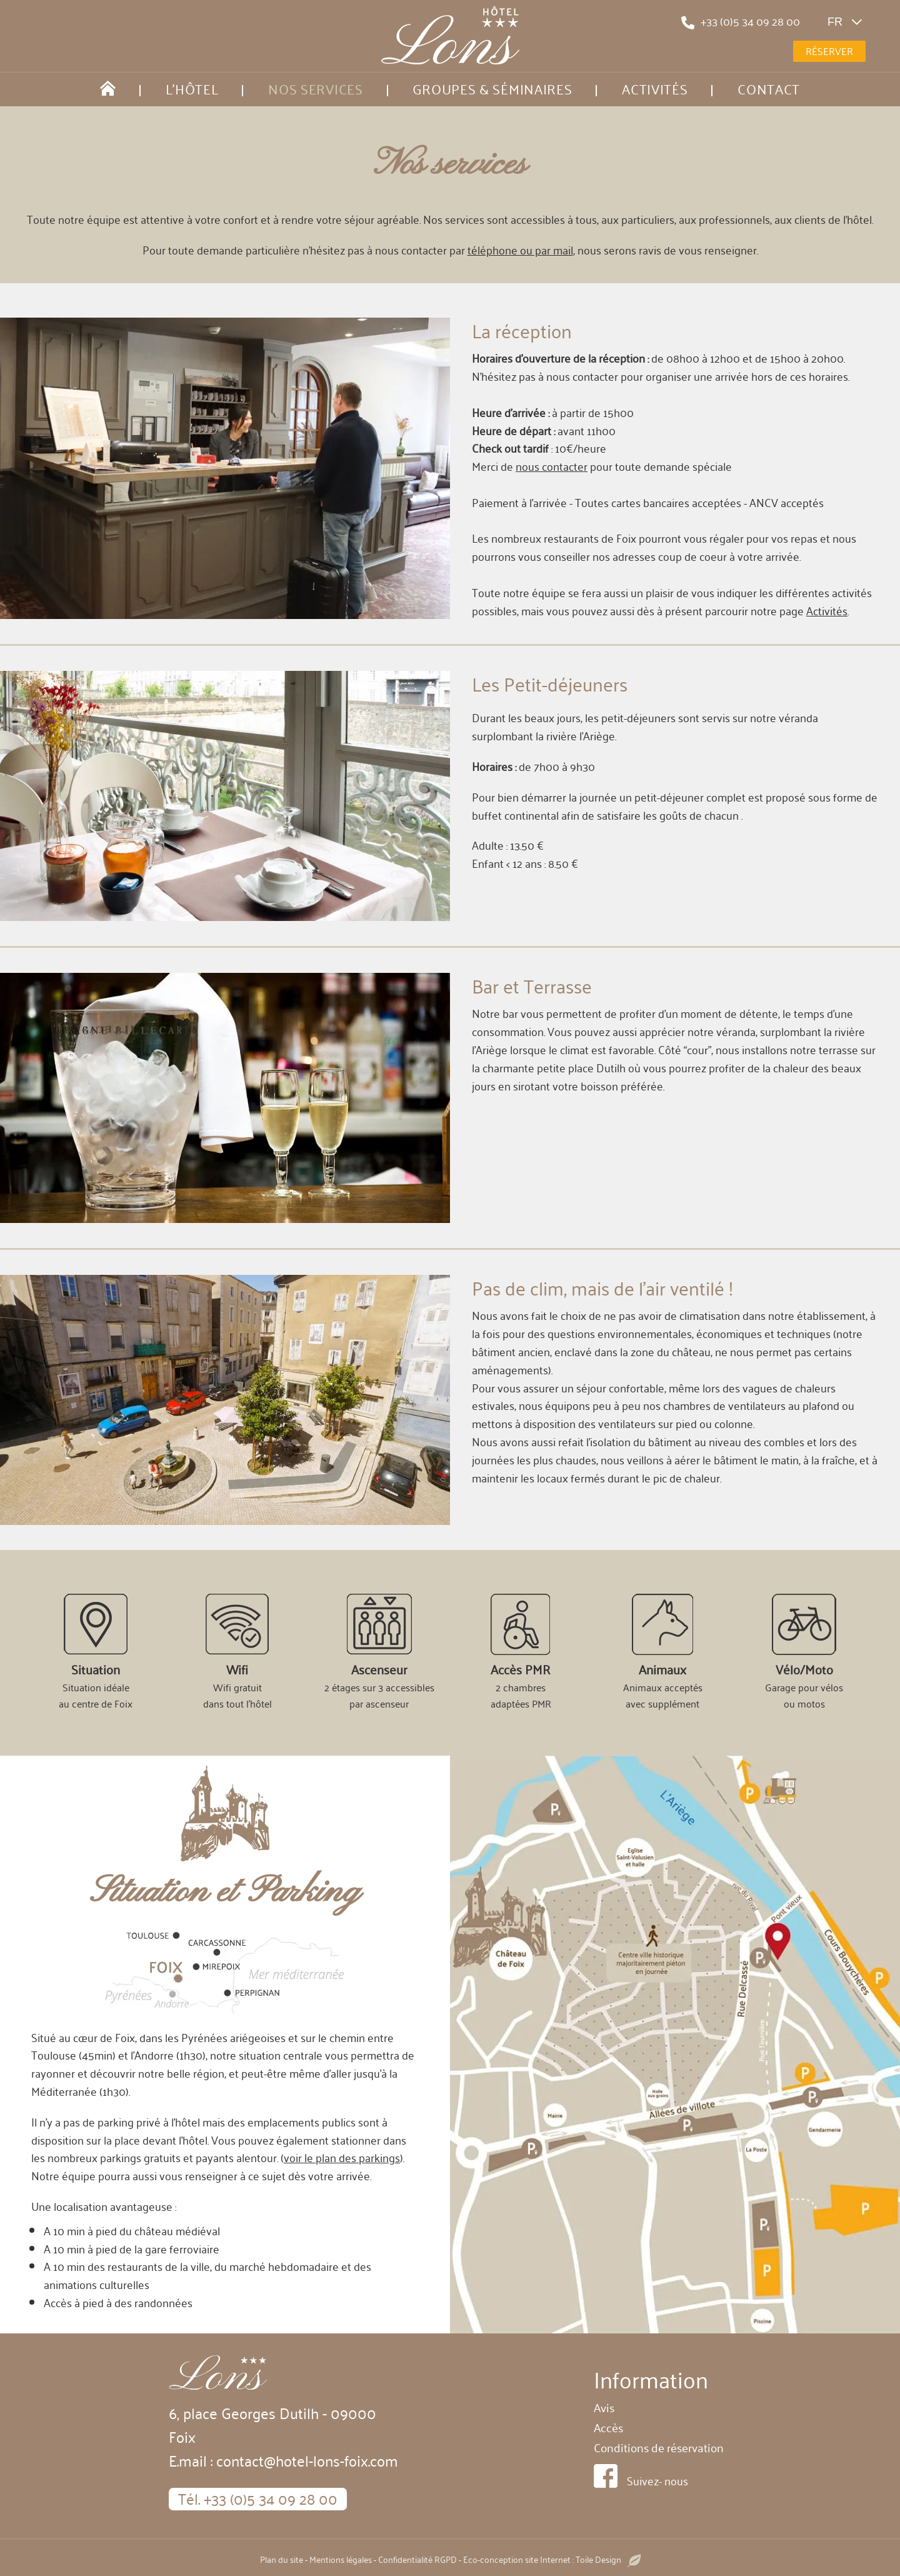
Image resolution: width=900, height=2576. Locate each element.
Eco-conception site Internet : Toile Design (552, 2559)
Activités (827, 610)
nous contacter (552, 466)
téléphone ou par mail (520, 249)
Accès (608, 2427)
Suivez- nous (657, 2480)
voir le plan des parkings (342, 2157)
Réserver (829, 50)
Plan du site (281, 2559)
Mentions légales (340, 2559)
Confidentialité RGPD (417, 2559)
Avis (604, 2407)
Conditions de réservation (659, 2447)
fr (848, 22)
